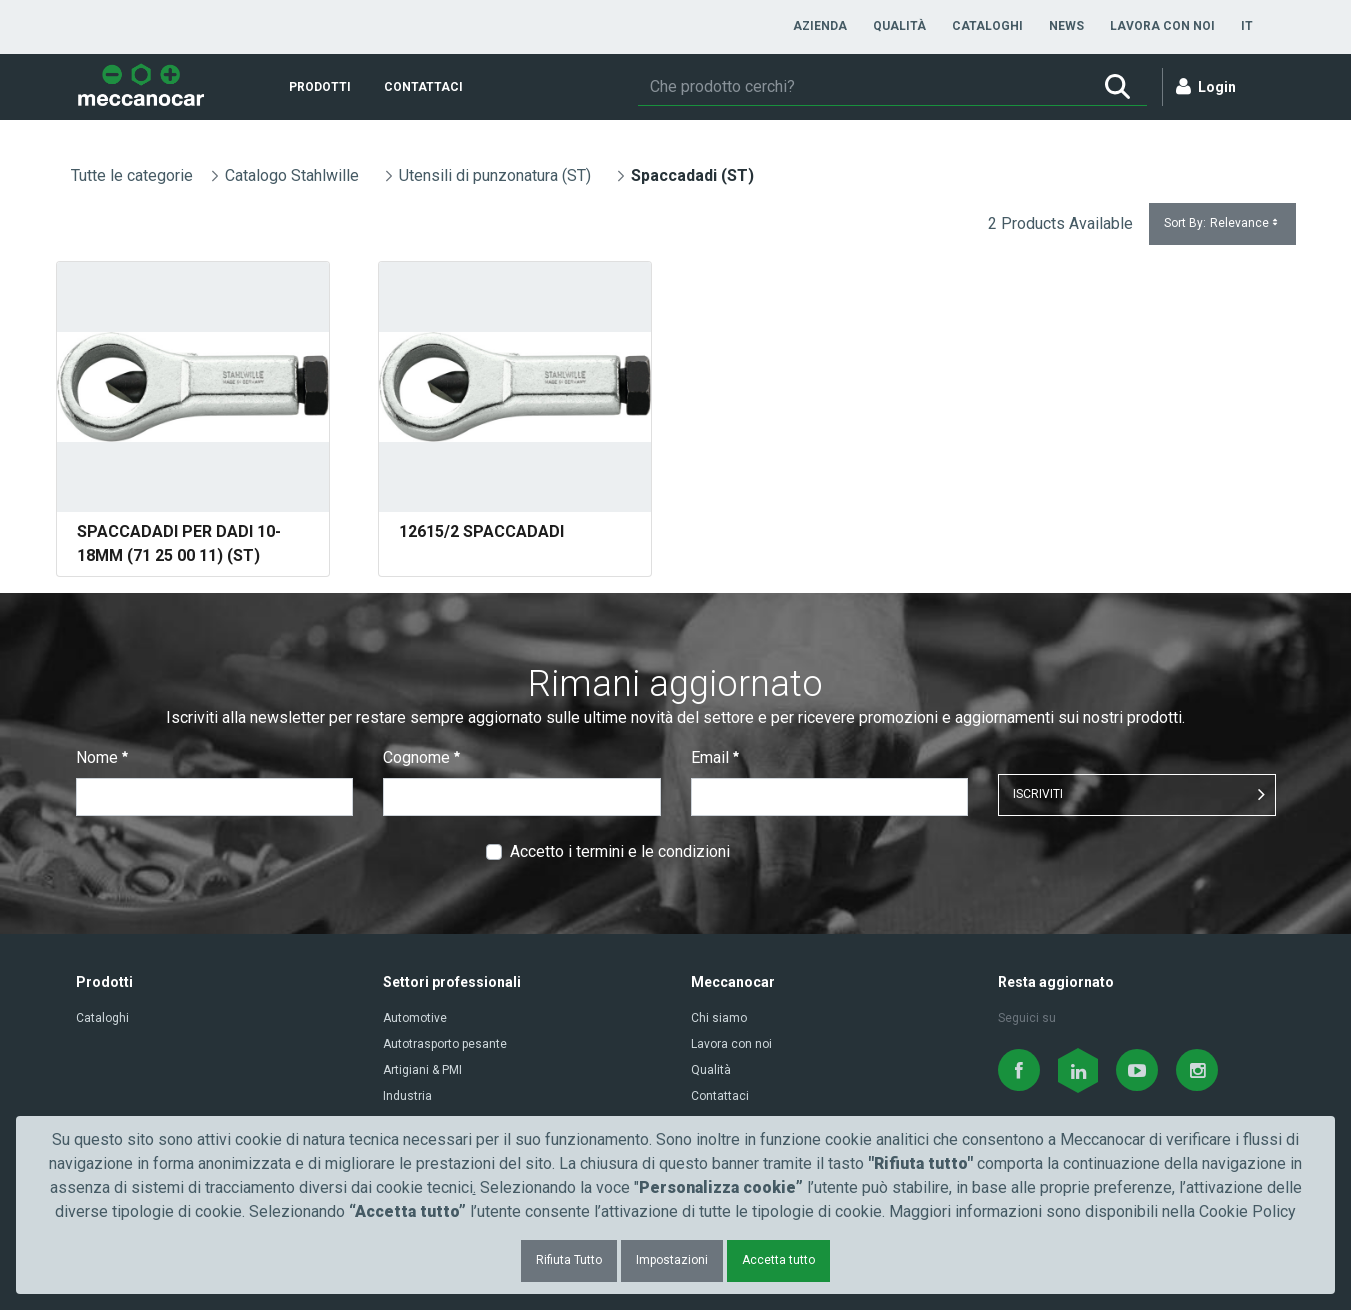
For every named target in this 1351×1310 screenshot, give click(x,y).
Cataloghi (102, 1018)
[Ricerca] (863, 87)
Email (715, 757)
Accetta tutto (778, 1260)
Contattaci (720, 1096)
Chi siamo (719, 1018)
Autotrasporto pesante (445, 1044)
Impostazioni (672, 1260)
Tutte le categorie (132, 175)
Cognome (421, 757)
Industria (407, 1096)
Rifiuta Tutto (569, 1260)
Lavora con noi (731, 1044)
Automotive (415, 1018)
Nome (102, 757)
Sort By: (1222, 223)
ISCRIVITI (1038, 794)
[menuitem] (820, 26)
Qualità (711, 1070)
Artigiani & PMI (422, 1070)
